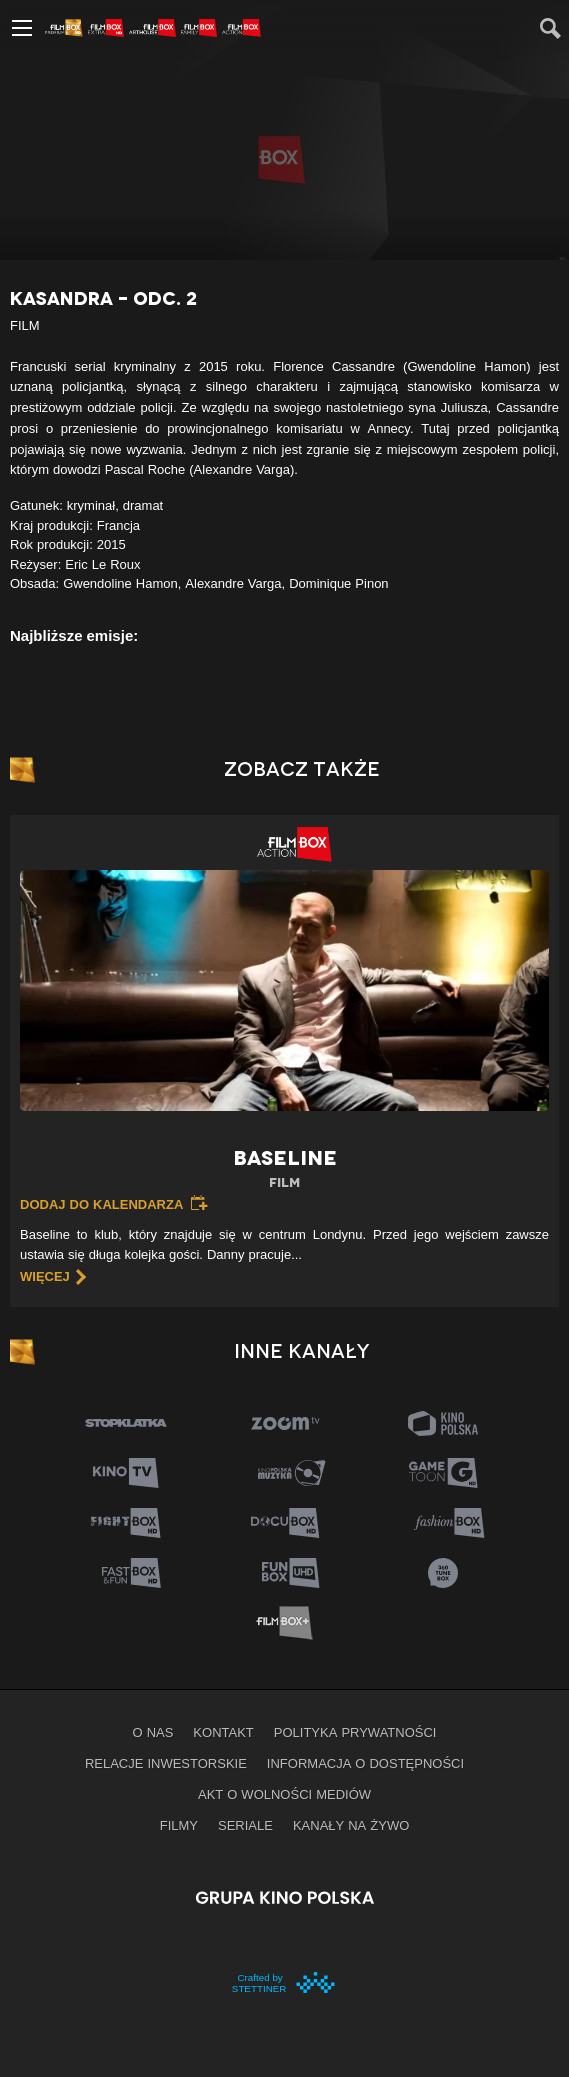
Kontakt (223, 1732)
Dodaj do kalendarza (101, 1204)
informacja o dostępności (365, 1763)
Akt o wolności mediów (284, 1794)
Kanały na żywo (351, 1825)
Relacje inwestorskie (166, 1763)
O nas (153, 1732)
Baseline (284, 1169)
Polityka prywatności (355, 1732)
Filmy (179, 1825)
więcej (45, 1276)
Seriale (245, 1825)
